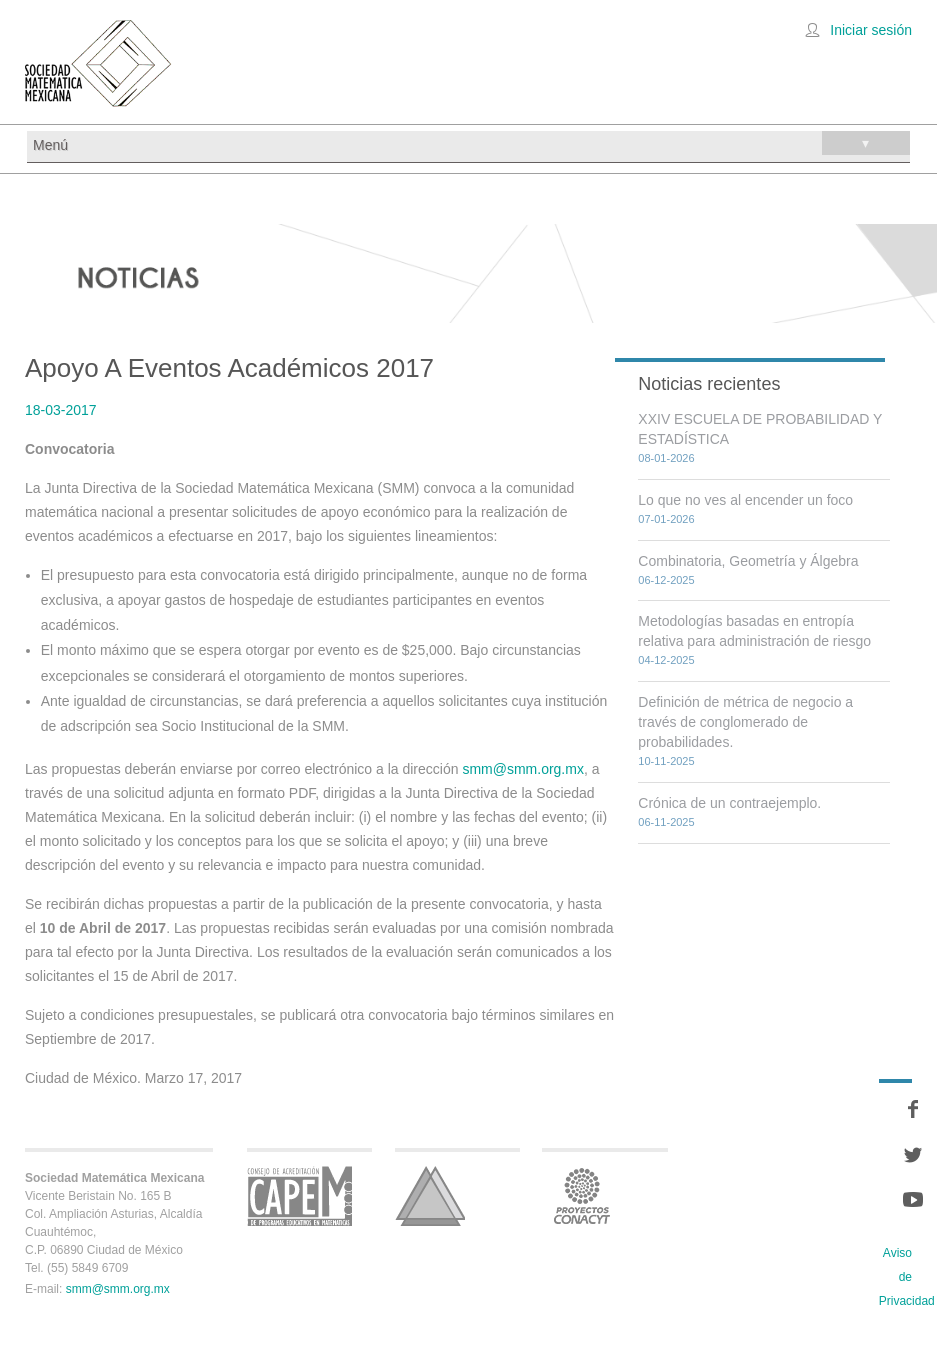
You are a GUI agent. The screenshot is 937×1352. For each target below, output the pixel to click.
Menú (471, 143)
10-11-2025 (666, 761)
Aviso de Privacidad (907, 1277)
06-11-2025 (666, 822)
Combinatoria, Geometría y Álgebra (748, 561)
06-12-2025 (666, 580)
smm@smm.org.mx (523, 769)
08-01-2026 (666, 458)
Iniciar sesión (871, 30)
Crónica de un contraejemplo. (729, 803)
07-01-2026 (666, 519)
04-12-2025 (666, 660)
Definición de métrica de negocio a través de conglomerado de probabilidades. (745, 722)
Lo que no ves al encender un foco (745, 500)
